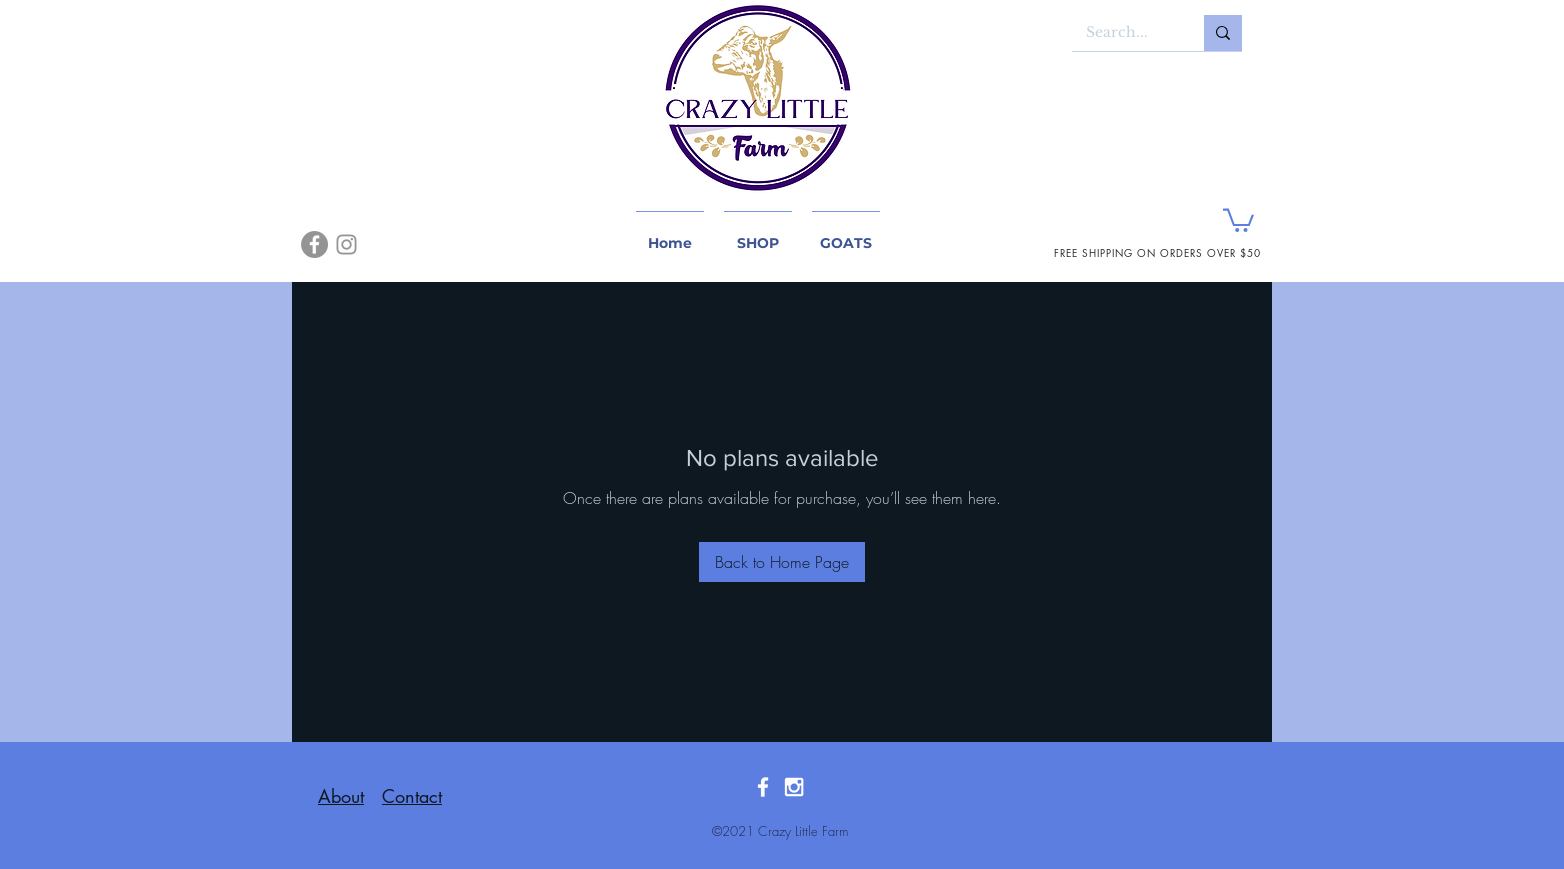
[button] (1238, 219)
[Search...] (1124, 33)
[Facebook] (314, 244)
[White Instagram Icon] (794, 787)
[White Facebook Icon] (763, 787)
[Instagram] (346, 244)
